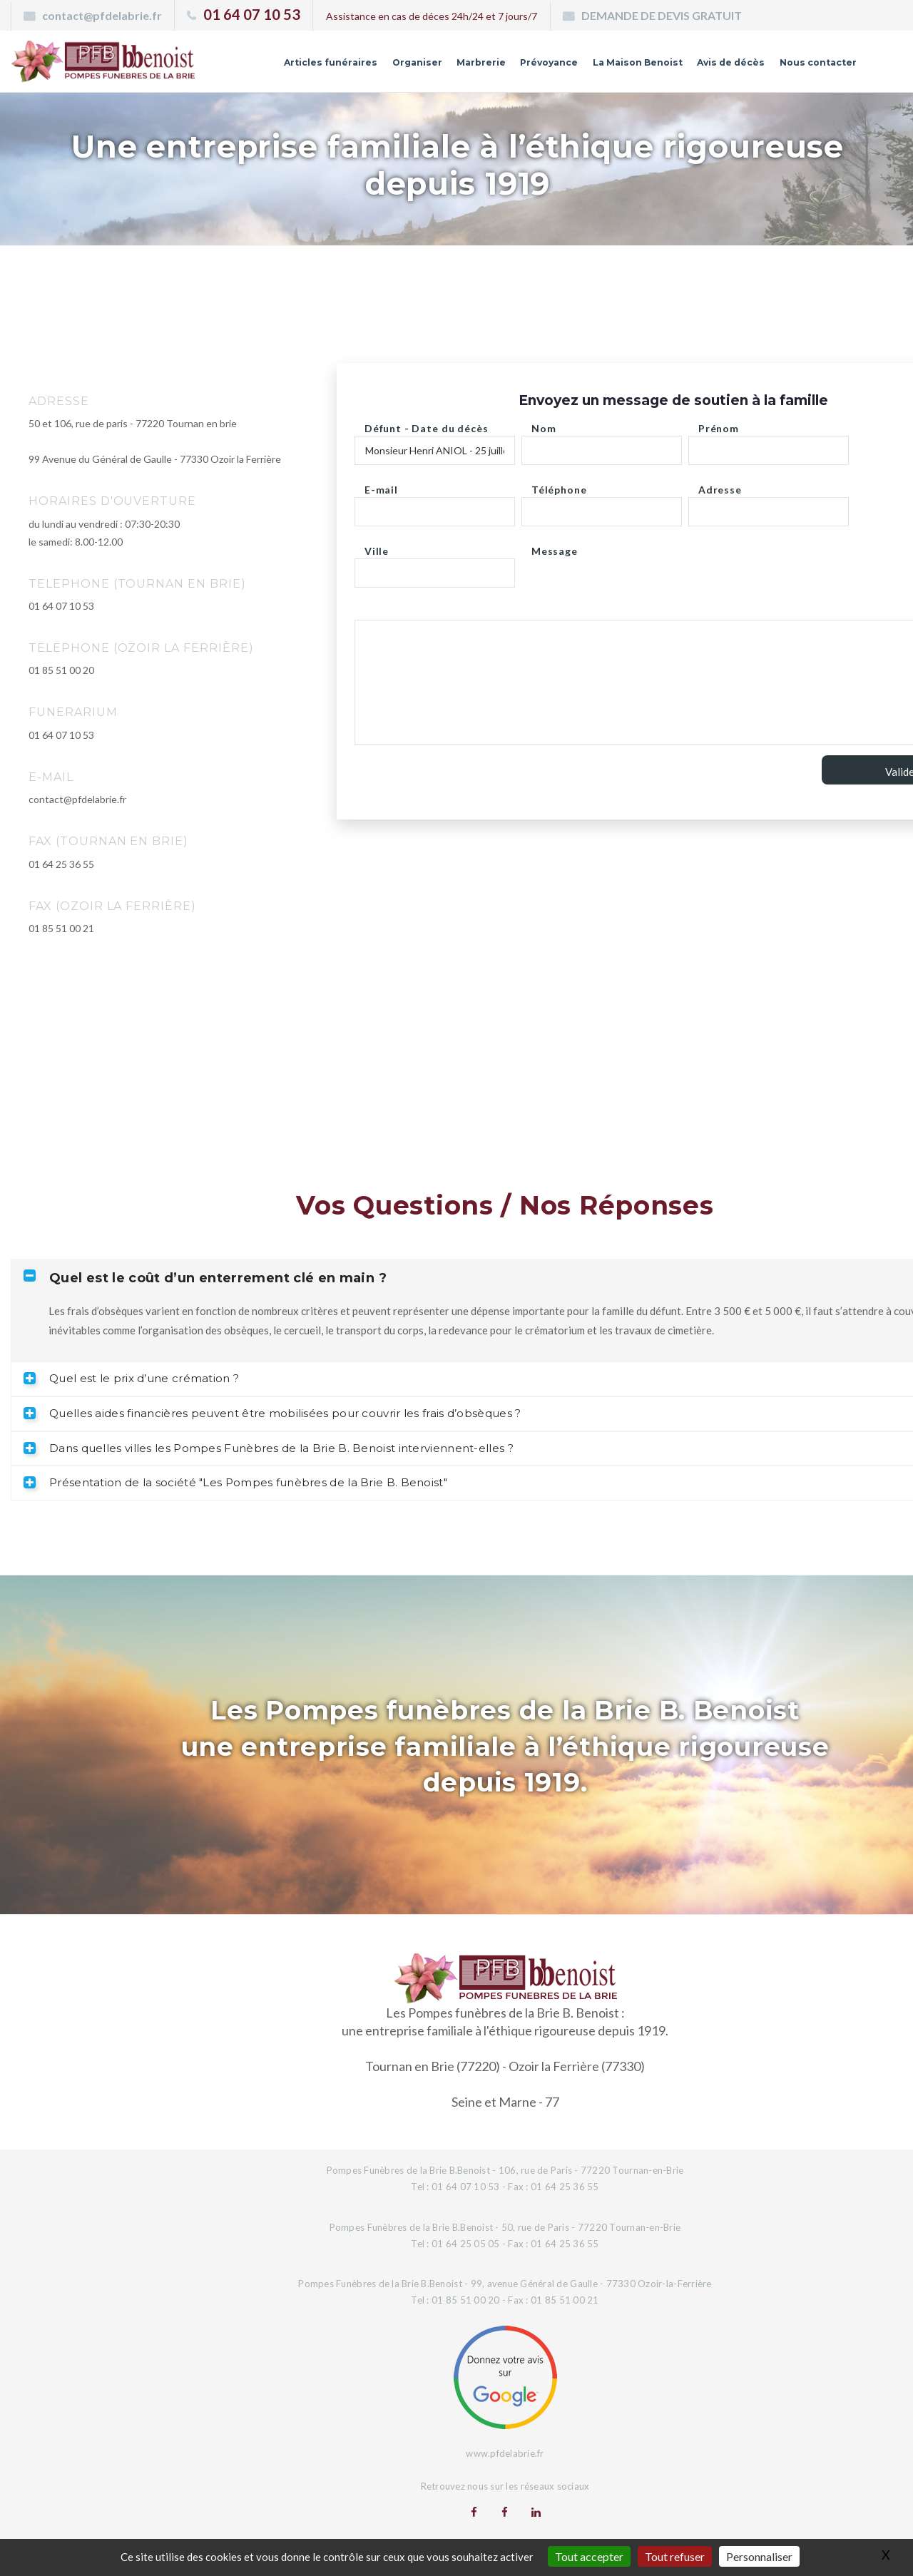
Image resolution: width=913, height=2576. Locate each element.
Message (554, 547)
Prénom (718, 424)
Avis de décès (717, 66)
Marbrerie (443, 66)
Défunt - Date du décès (426, 424)
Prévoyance (517, 66)
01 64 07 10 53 (251, 14)
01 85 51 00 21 (61, 928)
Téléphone (559, 486)
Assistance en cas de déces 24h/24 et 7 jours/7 (431, 16)
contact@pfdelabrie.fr (102, 15)
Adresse (720, 486)
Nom (543, 424)
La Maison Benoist (614, 66)
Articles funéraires (282, 66)
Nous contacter (812, 66)
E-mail (381, 486)
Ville (376, 547)
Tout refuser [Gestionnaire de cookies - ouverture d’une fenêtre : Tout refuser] (675, 2556)
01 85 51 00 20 (61, 670)
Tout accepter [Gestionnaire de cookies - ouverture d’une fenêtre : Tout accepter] (589, 2556)
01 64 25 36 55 (61, 864)
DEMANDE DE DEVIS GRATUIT (661, 15)
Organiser (375, 66)
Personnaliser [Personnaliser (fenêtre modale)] (759, 2556)
